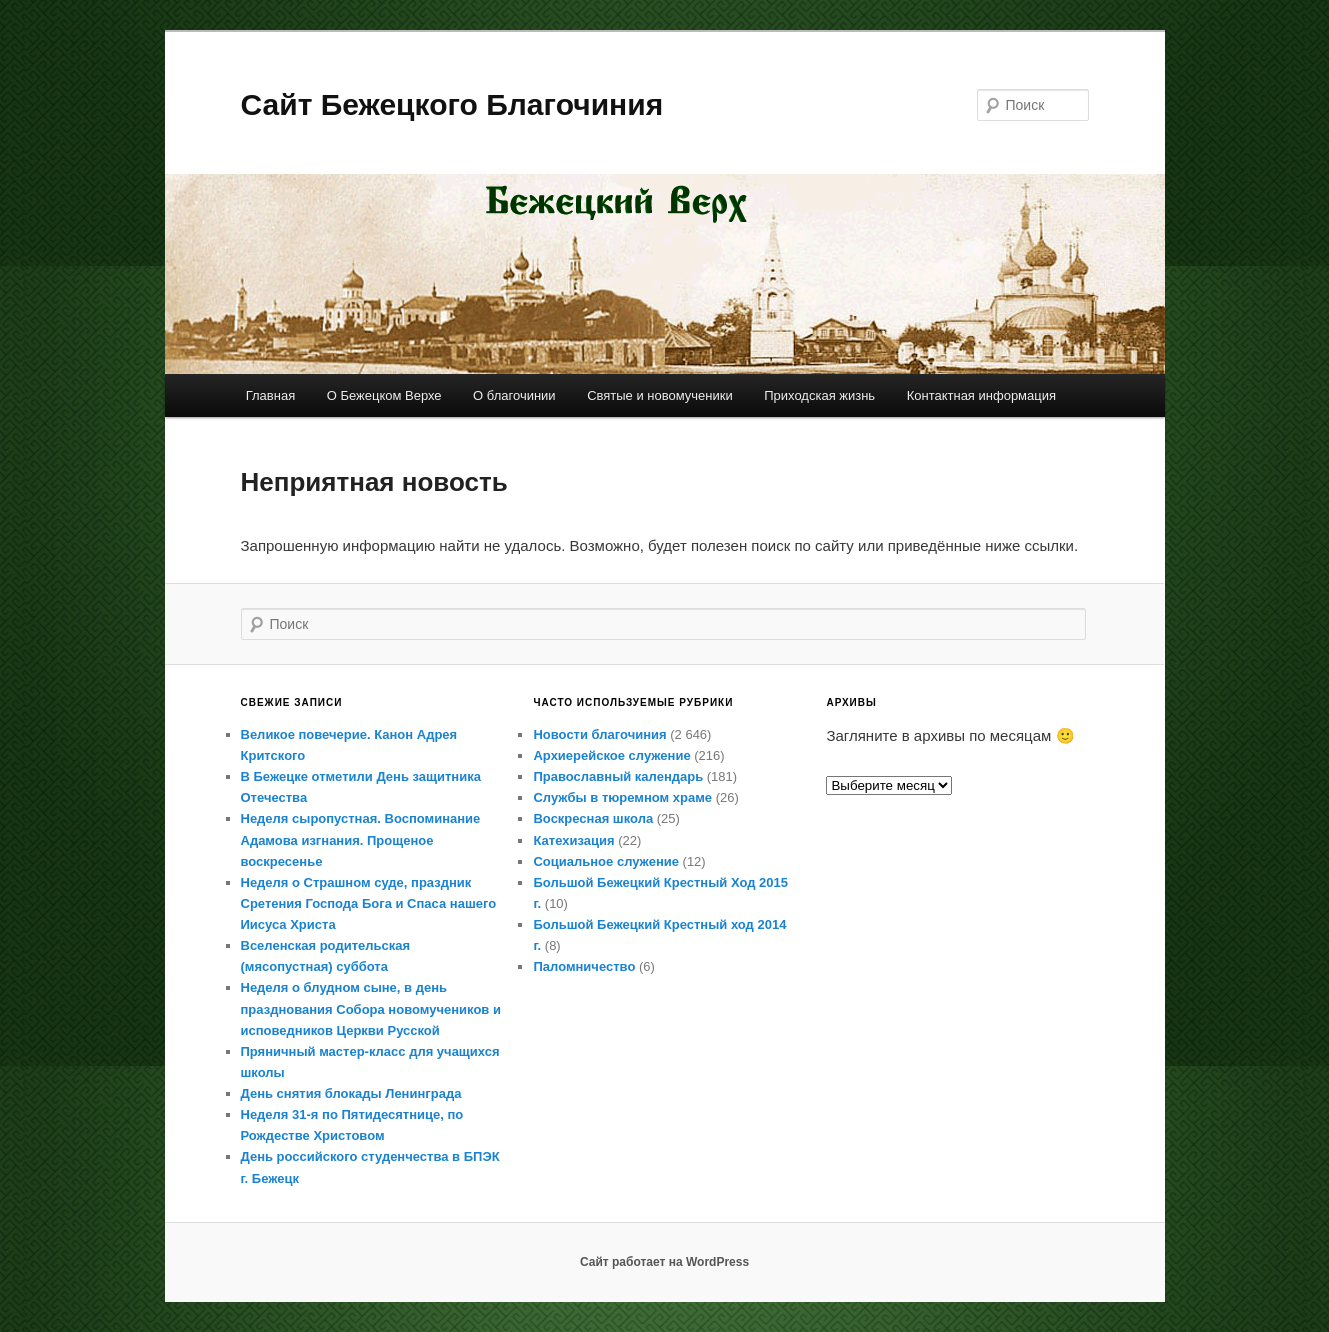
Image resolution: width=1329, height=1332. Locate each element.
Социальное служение (605, 861)
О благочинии (514, 395)
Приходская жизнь (819, 395)
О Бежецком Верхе (384, 395)
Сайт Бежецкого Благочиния (452, 104)
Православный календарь (618, 776)
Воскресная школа (593, 818)
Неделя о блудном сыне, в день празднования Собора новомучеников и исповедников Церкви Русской (371, 1008)
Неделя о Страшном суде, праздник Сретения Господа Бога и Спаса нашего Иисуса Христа (369, 903)
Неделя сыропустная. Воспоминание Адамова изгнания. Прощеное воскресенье (361, 839)
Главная (270, 395)
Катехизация (573, 840)
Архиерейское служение (611, 755)
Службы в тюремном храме (622, 797)
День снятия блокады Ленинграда (351, 1093)
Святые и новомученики (660, 395)
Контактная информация (981, 395)
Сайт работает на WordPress (664, 1262)
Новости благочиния (599, 734)
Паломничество (584, 966)
